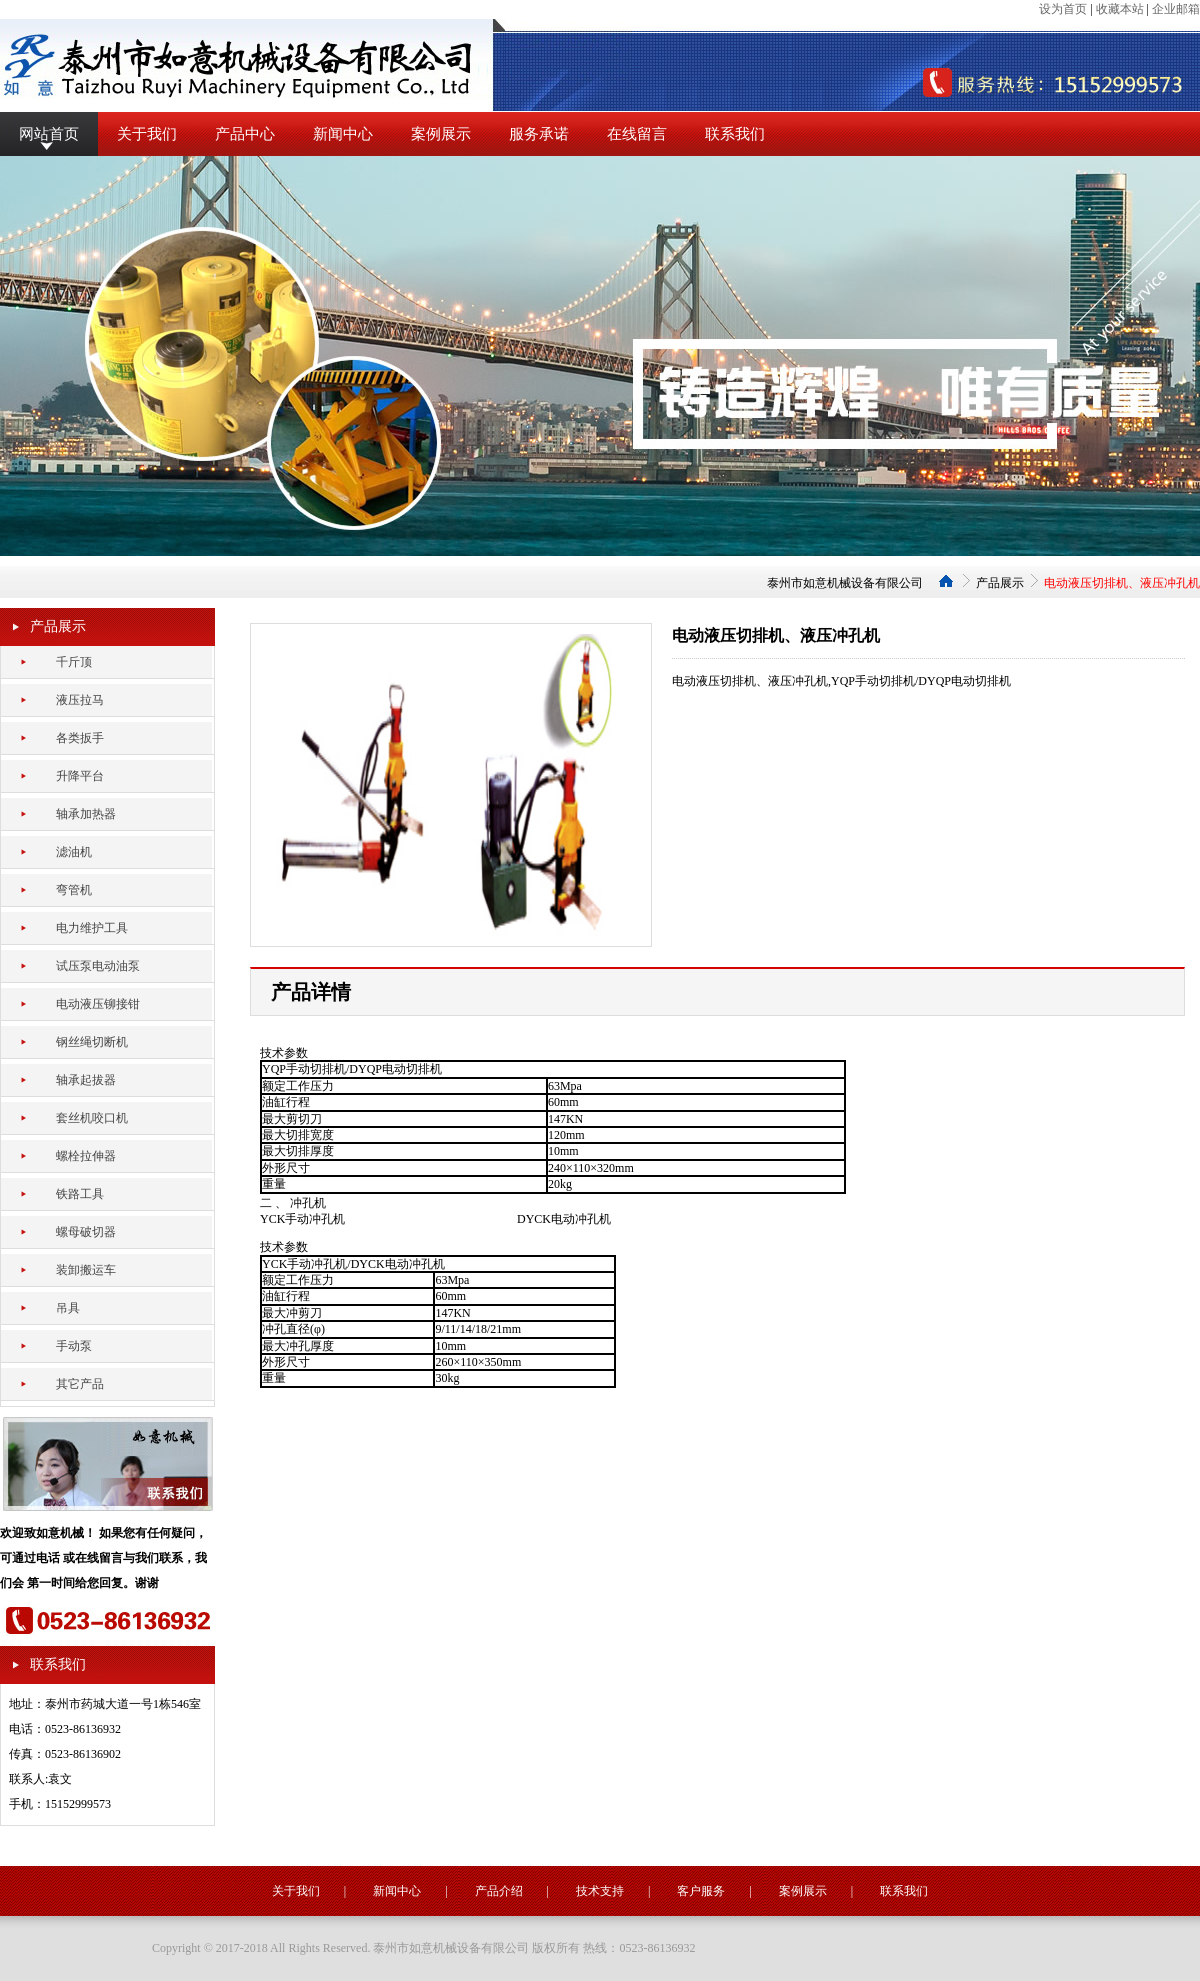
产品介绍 (499, 1891)
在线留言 (637, 134)
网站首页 (49, 134)
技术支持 (600, 1891)
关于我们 (147, 134)
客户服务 (701, 1891)
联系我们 (735, 134)
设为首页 (1063, 9)
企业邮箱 (1176, 9)
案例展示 (441, 134)
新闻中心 (343, 134)
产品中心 (245, 134)
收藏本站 (1120, 9)
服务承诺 (539, 134)
